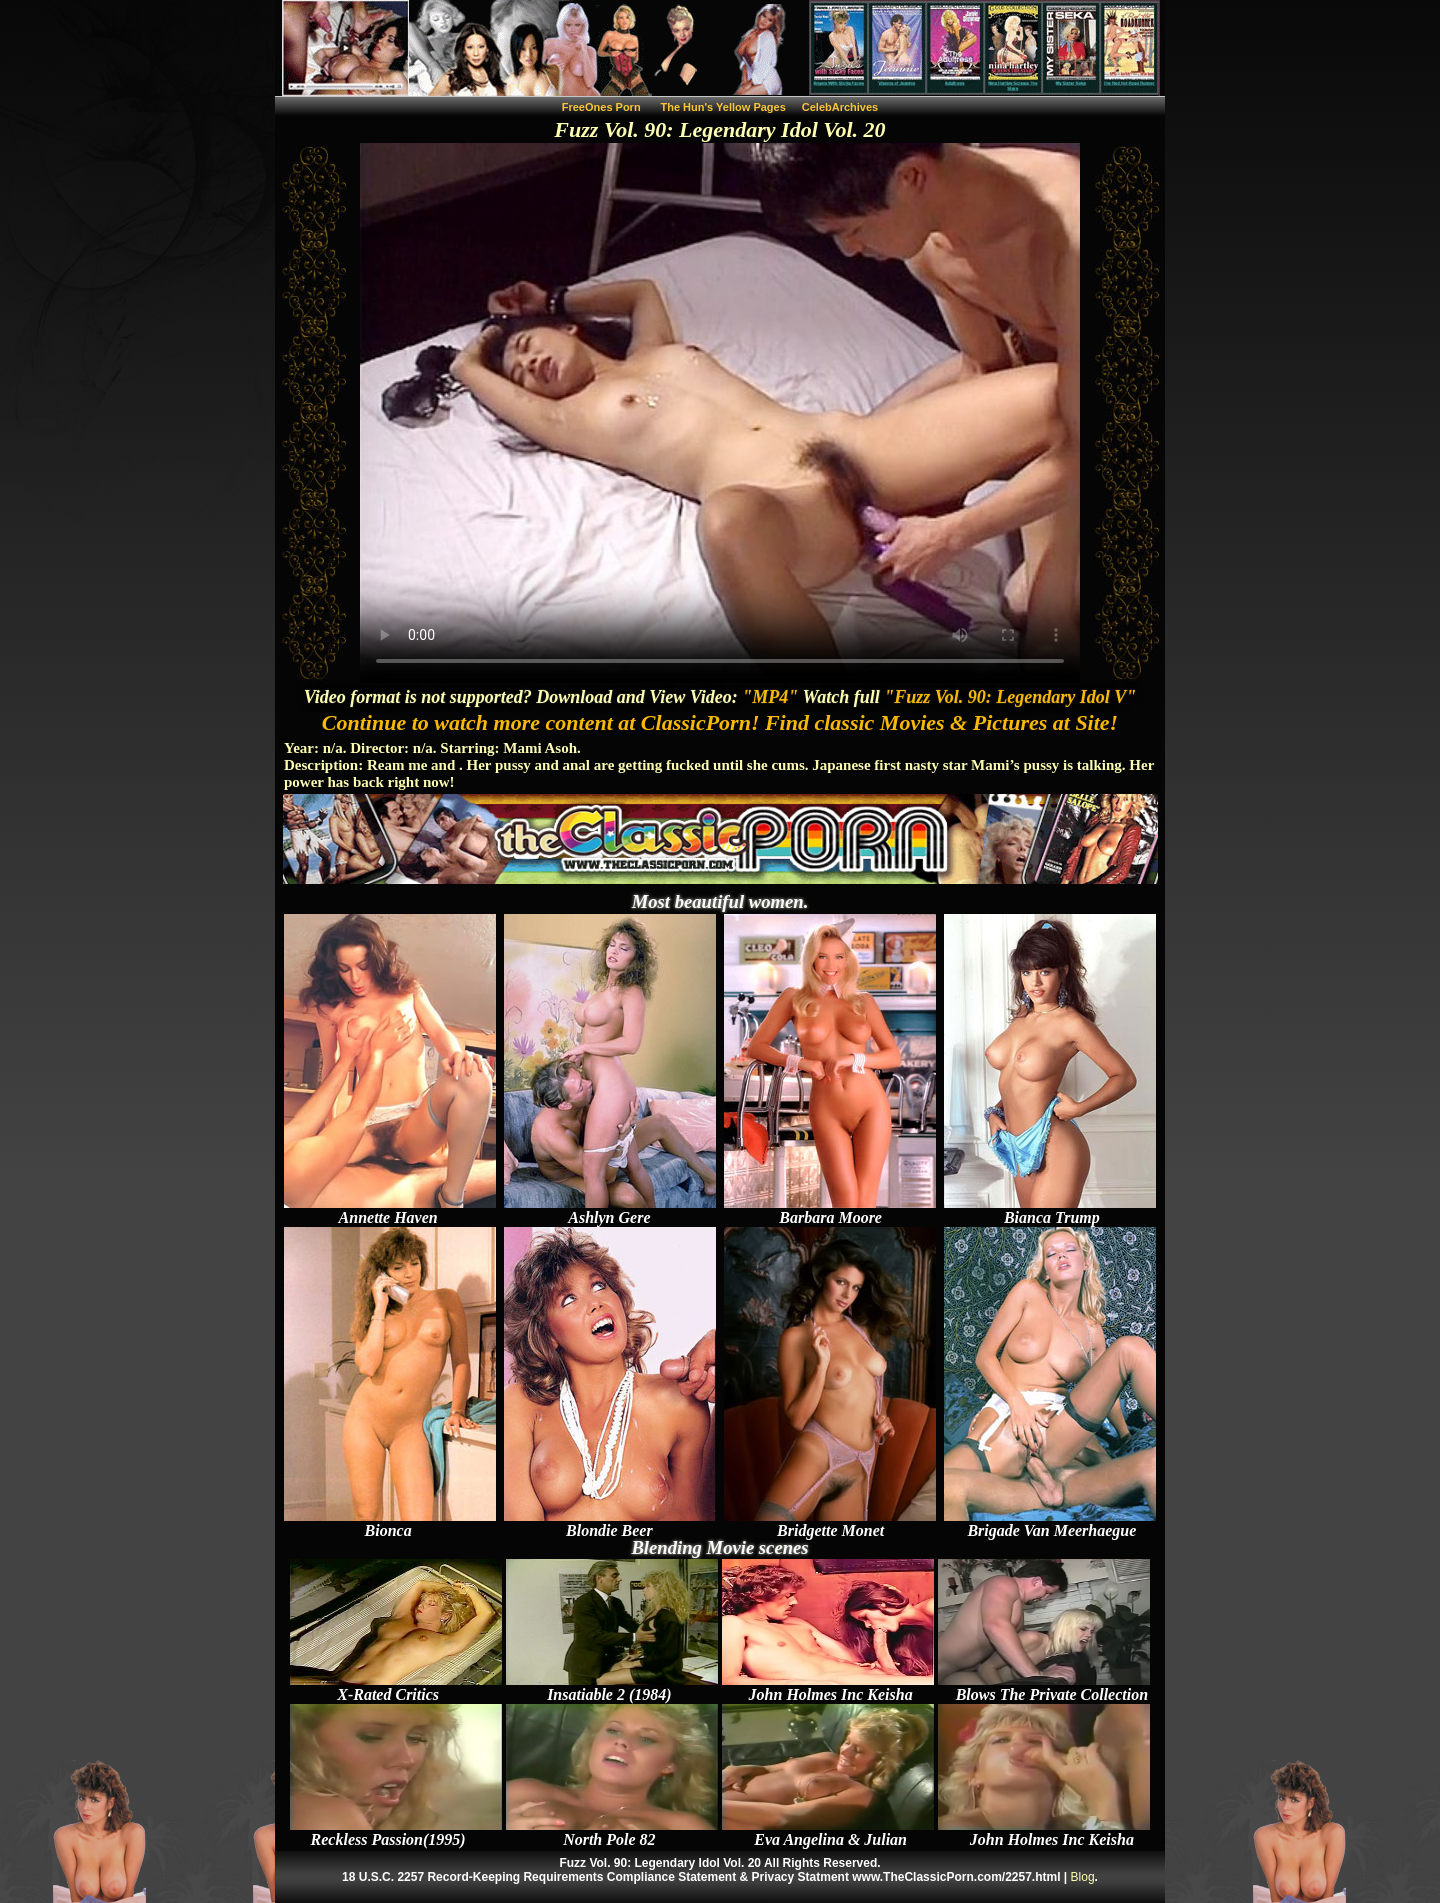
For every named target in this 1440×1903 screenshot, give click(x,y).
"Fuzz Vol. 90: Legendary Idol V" (1010, 697)
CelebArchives (840, 107)
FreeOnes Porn (601, 107)
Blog (1083, 1877)
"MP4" (770, 697)
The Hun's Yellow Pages (723, 107)
